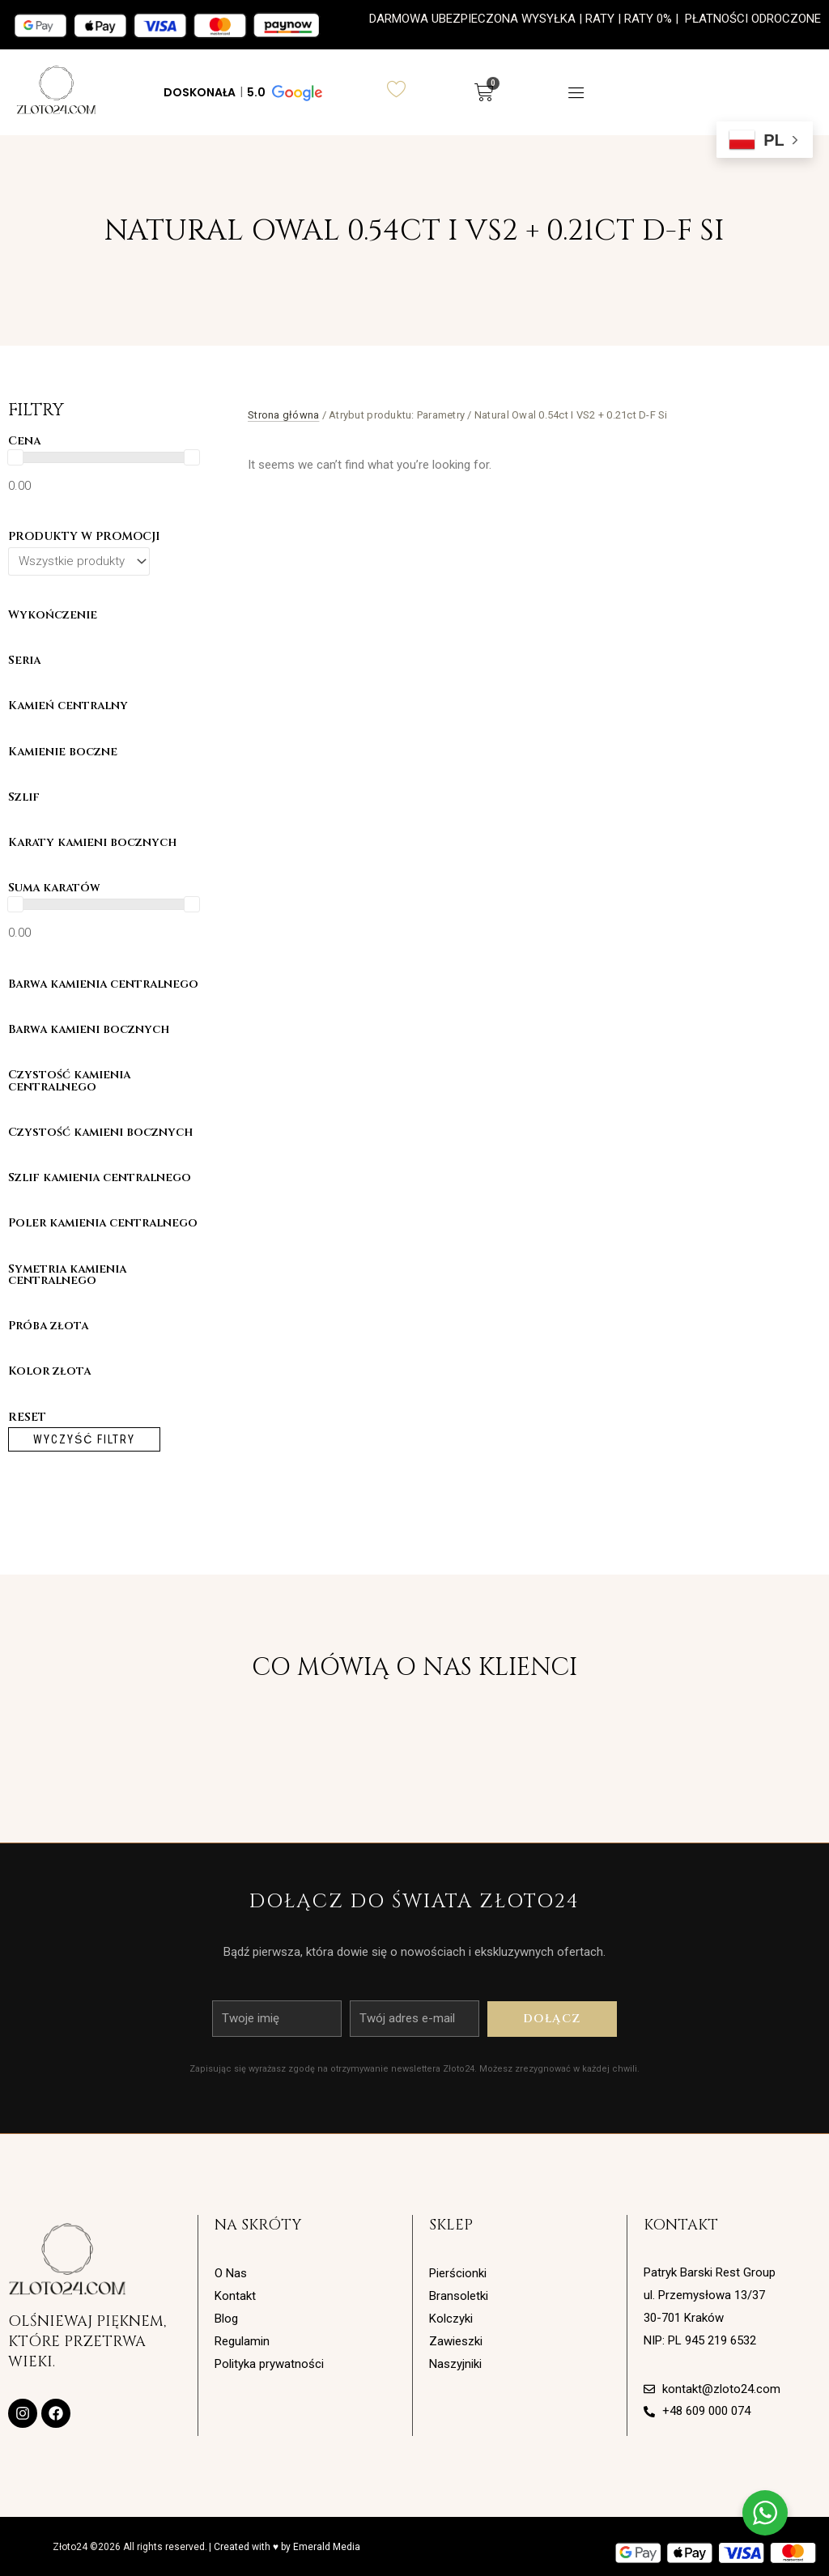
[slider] (15, 457)
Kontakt (235, 2296)
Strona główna (283, 415)
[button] (241, 92)
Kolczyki (451, 2318)
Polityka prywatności (269, 2364)
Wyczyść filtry (84, 1439)
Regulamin (242, 2341)
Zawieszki (456, 2341)
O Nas (231, 2273)
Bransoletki (458, 2296)
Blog (226, 2318)
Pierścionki (458, 2273)
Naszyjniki (455, 2364)
